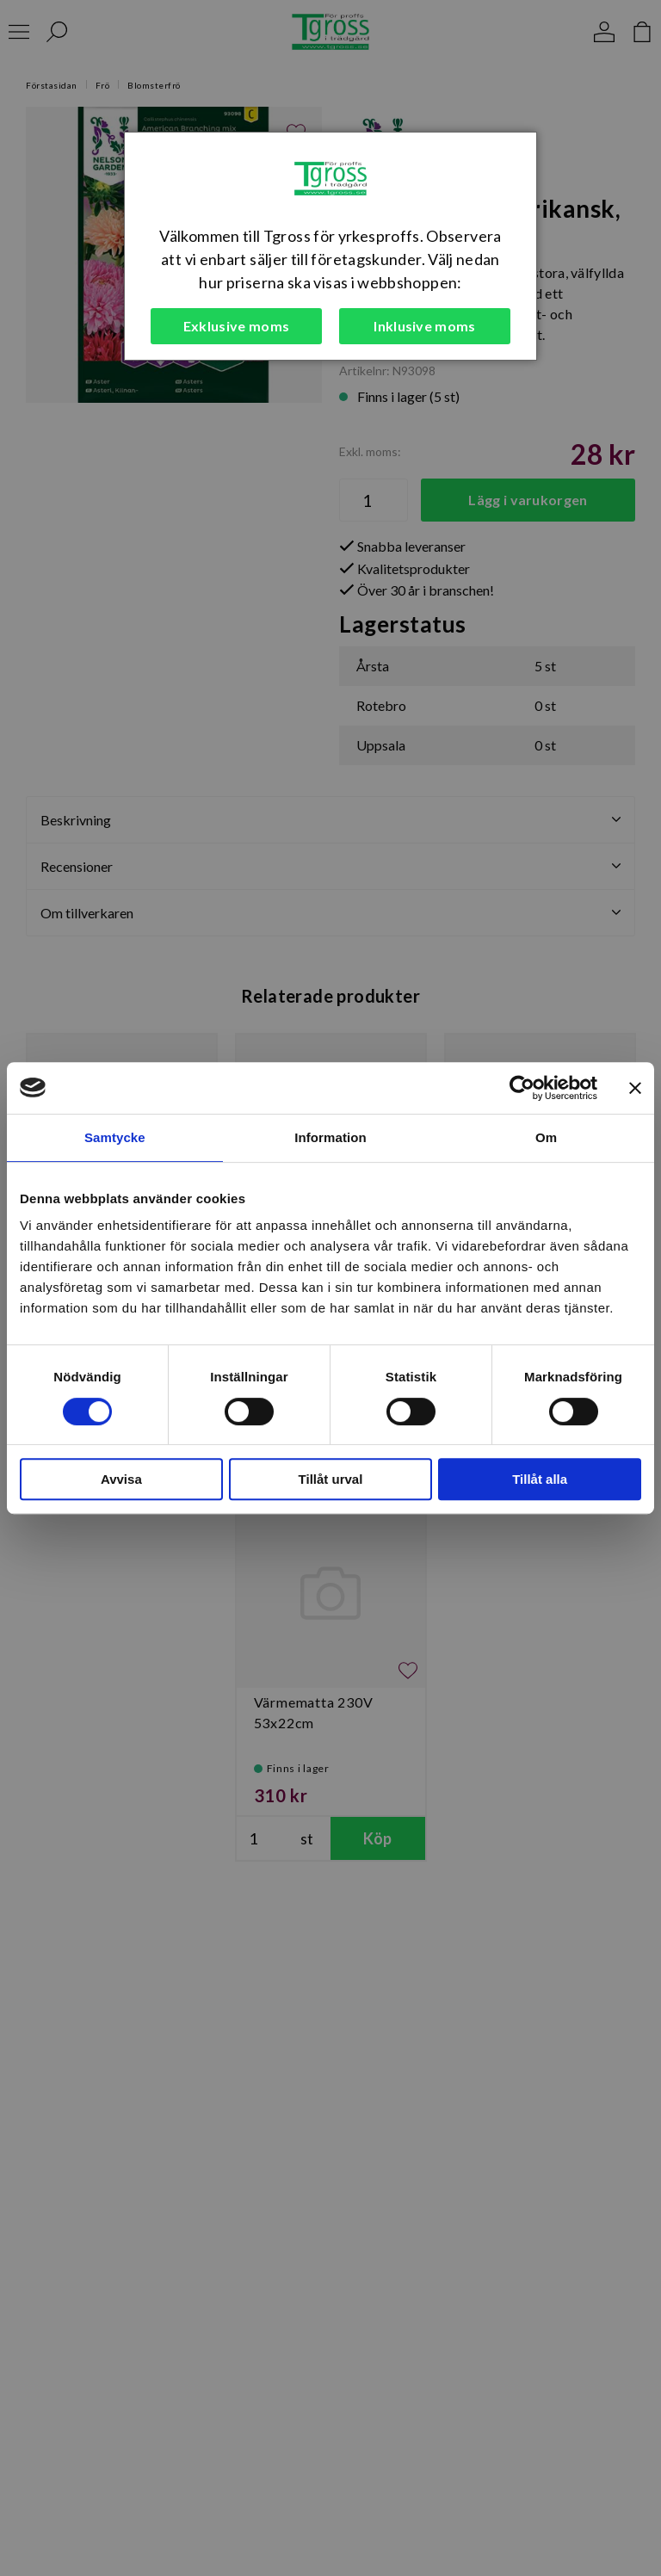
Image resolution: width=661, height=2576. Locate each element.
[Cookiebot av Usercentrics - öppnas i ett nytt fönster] (522, 1088)
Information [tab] (330, 1137)
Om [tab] (546, 1137)
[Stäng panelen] (635, 1088)
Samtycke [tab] (114, 1137)
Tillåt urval (331, 1479)
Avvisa (121, 1479)
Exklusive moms (236, 326)
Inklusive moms (424, 326)
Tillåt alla (539, 1479)
